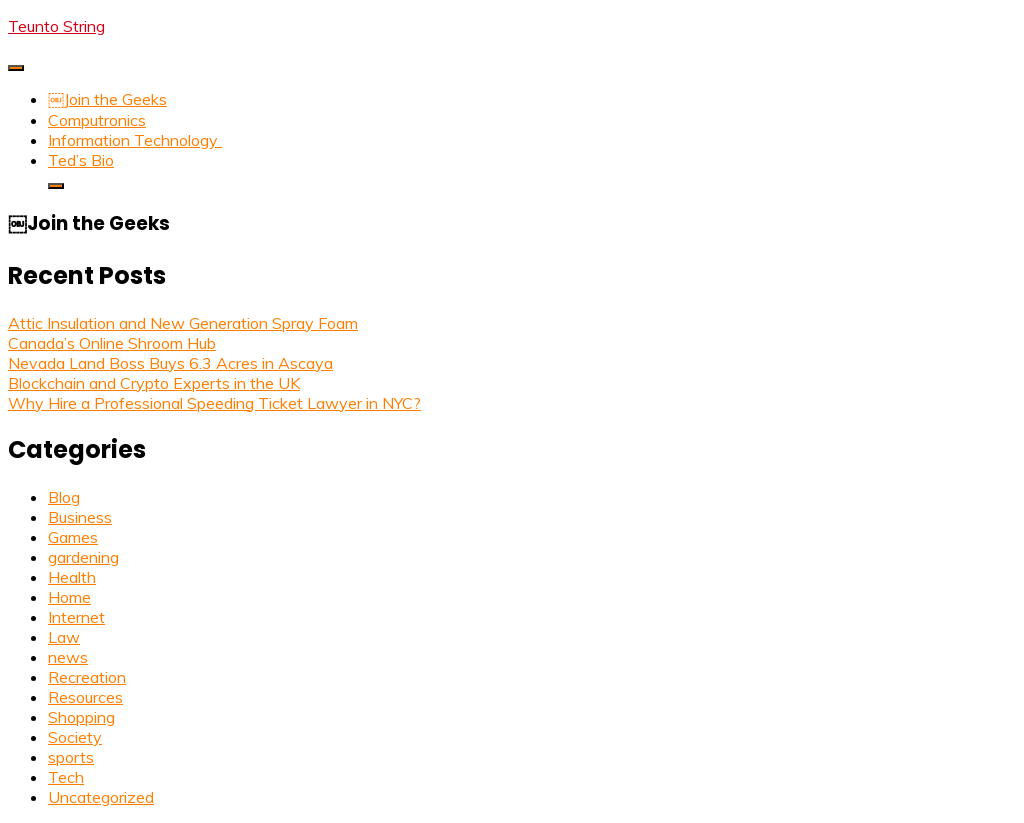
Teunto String (56, 26)
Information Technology (135, 140)
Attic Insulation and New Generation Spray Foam (183, 323)
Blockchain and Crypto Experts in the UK (154, 383)
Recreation (87, 677)
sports (71, 757)
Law (64, 637)
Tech (66, 777)
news (68, 657)
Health (72, 577)
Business (80, 517)
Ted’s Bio (81, 160)
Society (75, 737)
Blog (64, 497)
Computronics (97, 120)
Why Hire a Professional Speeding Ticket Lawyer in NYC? (214, 403)
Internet (76, 617)
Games (73, 537)
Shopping (81, 717)
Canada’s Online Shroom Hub (112, 343)
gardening (83, 557)
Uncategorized (101, 797)
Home (69, 597)
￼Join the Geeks (107, 99)
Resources (85, 697)
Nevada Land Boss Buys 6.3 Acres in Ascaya (170, 363)
